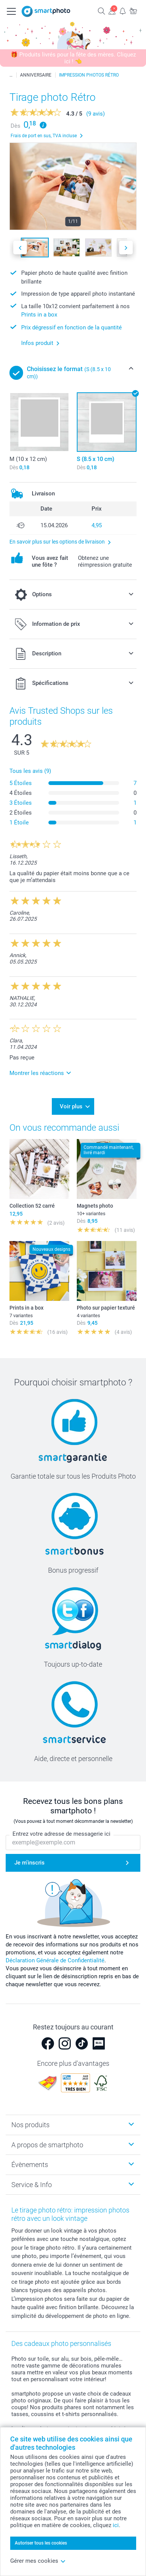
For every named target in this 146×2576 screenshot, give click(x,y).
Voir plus (71, 1106)
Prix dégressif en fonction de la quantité (71, 327)
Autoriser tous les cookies (41, 2543)
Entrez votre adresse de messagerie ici (61, 1833)
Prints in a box (39, 314)
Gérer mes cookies (38, 2560)
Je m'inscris (29, 1862)
